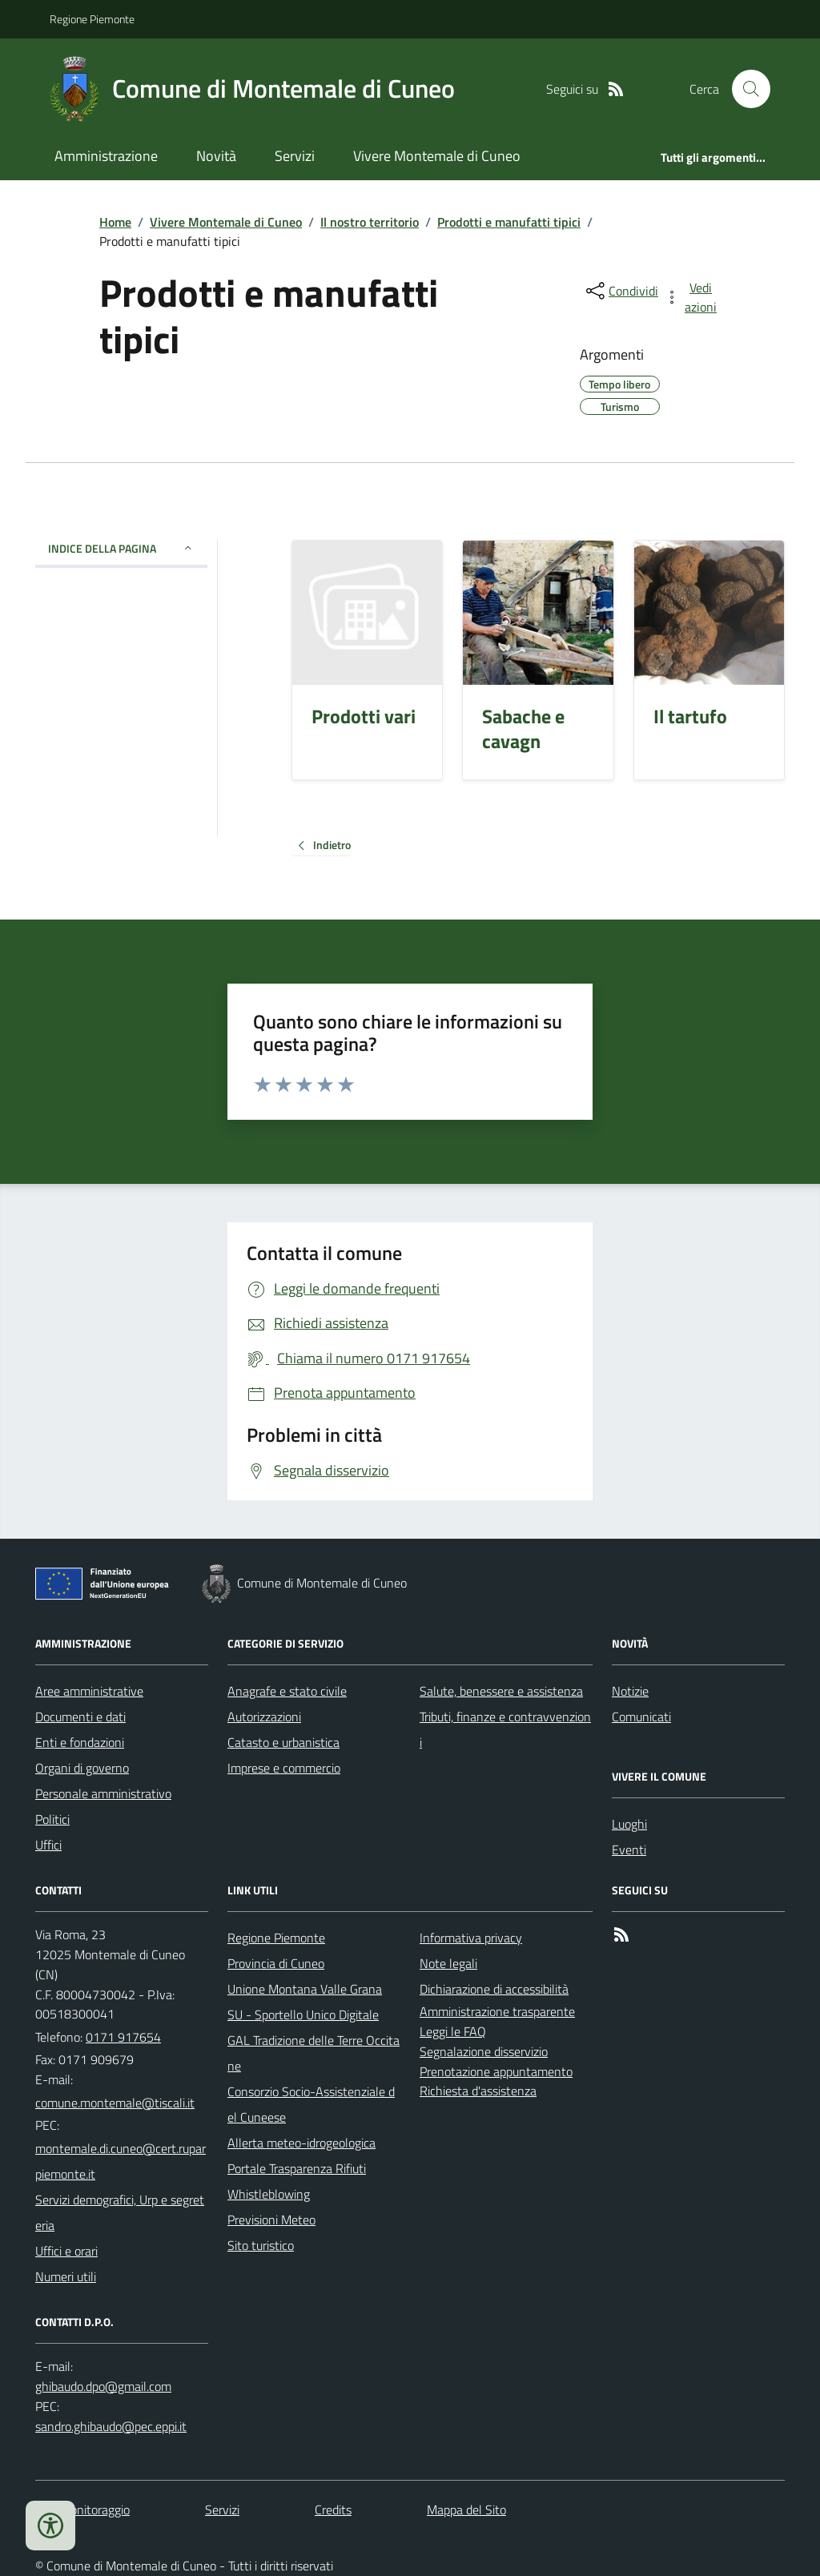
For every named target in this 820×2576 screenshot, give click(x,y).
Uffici (48, 1844)
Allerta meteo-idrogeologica (301, 2142)
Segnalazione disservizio (484, 2051)
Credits (333, 2509)
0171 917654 (123, 2037)
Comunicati (641, 1716)
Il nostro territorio (369, 221)
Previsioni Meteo (271, 2219)
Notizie (630, 1691)
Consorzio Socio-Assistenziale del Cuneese (311, 2104)
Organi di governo (82, 1767)
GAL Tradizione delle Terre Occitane (313, 2053)
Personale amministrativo (103, 1793)
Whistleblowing (268, 2194)
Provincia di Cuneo (275, 1963)
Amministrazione (106, 156)
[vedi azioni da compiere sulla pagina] (692, 297)
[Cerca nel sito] (744, 89)
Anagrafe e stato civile (287, 1691)
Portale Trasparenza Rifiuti (296, 2168)
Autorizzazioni (264, 1716)
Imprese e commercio (283, 1767)
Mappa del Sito (466, 2509)
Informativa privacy (471, 1937)
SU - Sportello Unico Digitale (303, 2014)
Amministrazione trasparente (497, 2011)
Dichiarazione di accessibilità (494, 1988)
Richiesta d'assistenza (478, 2090)
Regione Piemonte (92, 18)
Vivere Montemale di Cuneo (437, 156)
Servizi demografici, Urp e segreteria (119, 2212)
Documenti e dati (80, 1716)
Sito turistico (260, 2245)
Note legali (448, 1963)
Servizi (295, 156)
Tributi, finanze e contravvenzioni (505, 1729)
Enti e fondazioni (79, 1742)
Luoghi (629, 1823)
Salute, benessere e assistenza (501, 1691)
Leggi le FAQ (453, 2031)
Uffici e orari (66, 2250)
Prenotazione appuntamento (496, 2071)
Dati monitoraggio (82, 2509)
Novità (216, 156)
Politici (52, 1819)
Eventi (629, 1849)
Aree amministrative (89, 1691)
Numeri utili (65, 2276)
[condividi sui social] (620, 291)
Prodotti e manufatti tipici (509, 221)
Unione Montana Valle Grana (304, 1988)
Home (115, 221)
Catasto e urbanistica (283, 1742)
